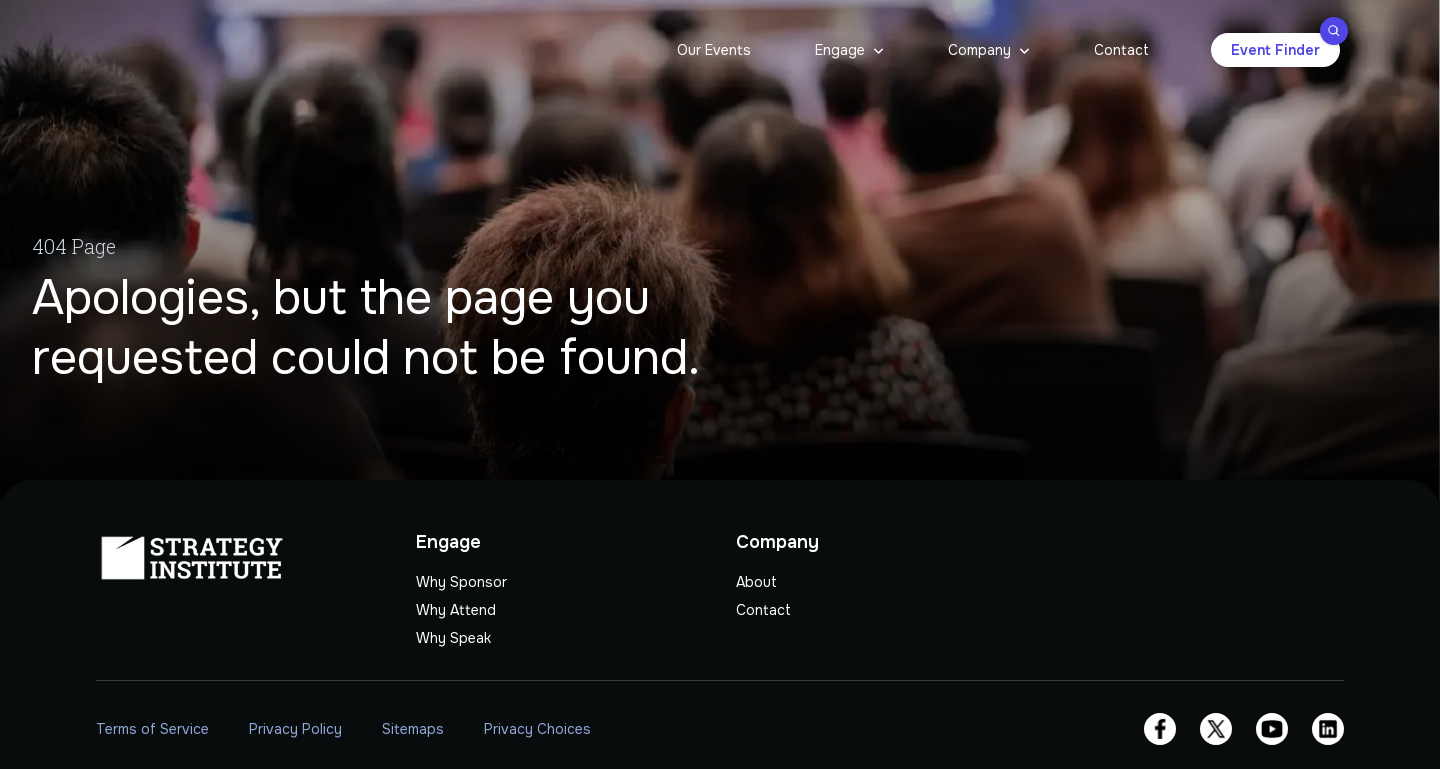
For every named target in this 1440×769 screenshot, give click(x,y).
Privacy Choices (537, 729)
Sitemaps (413, 729)
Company (979, 50)
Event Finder (1285, 46)
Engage (840, 50)
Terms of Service (152, 729)
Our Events (714, 50)
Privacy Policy (295, 729)
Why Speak (453, 638)
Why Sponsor (461, 582)
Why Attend (456, 610)
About (756, 582)
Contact (1121, 50)
